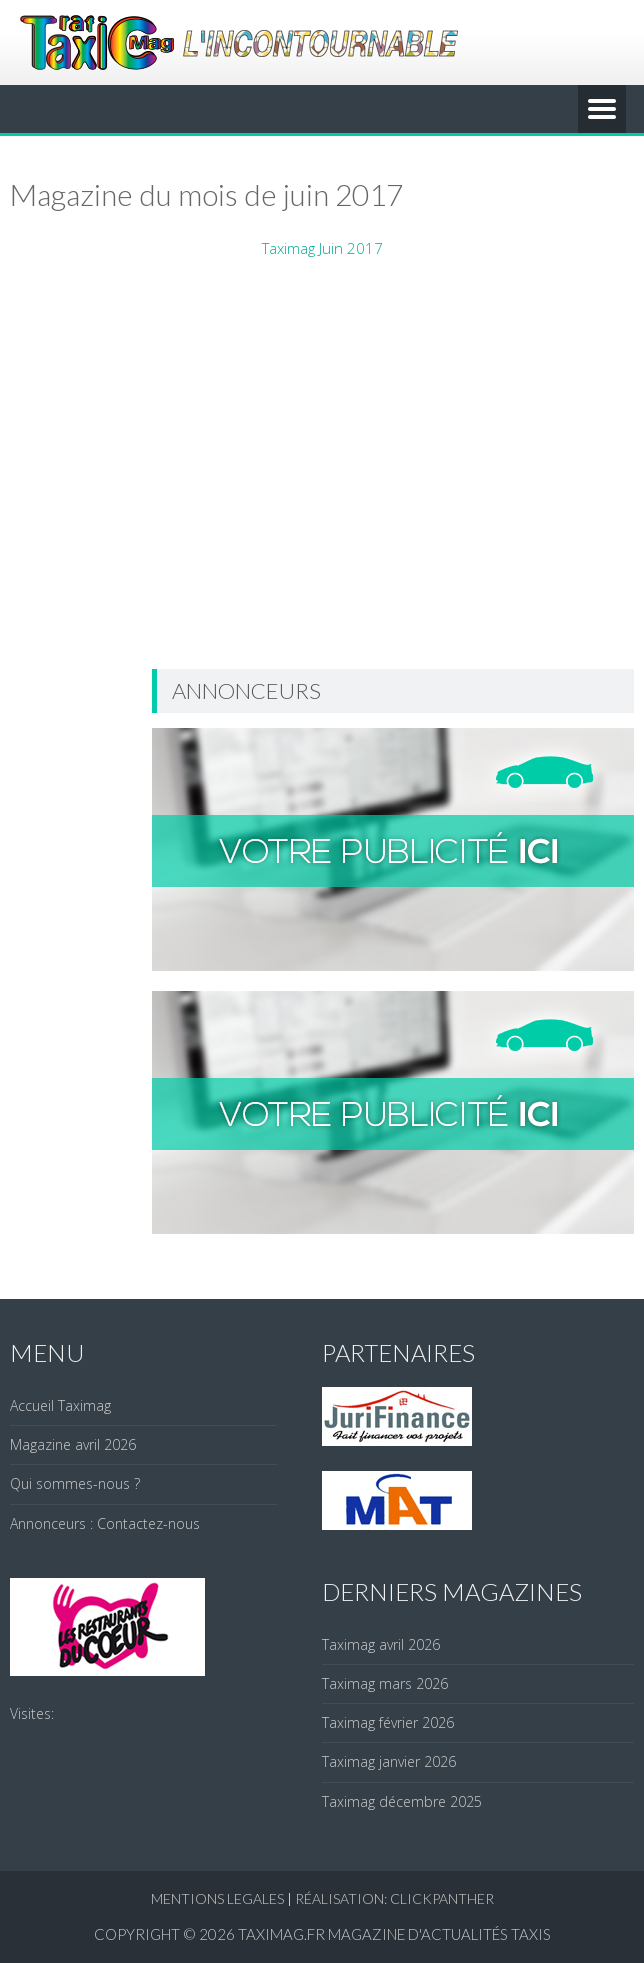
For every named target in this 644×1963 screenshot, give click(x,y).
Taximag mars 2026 (385, 1683)
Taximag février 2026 (388, 1722)
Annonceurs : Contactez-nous (105, 1523)
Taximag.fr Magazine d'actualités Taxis (394, 1934)
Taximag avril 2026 (381, 1644)
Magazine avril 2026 (73, 1444)
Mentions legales (217, 1898)
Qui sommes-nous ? (75, 1483)
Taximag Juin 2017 (322, 248)
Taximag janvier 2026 (389, 1761)
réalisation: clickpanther (394, 1898)
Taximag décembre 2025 (402, 1801)
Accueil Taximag (60, 1405)
